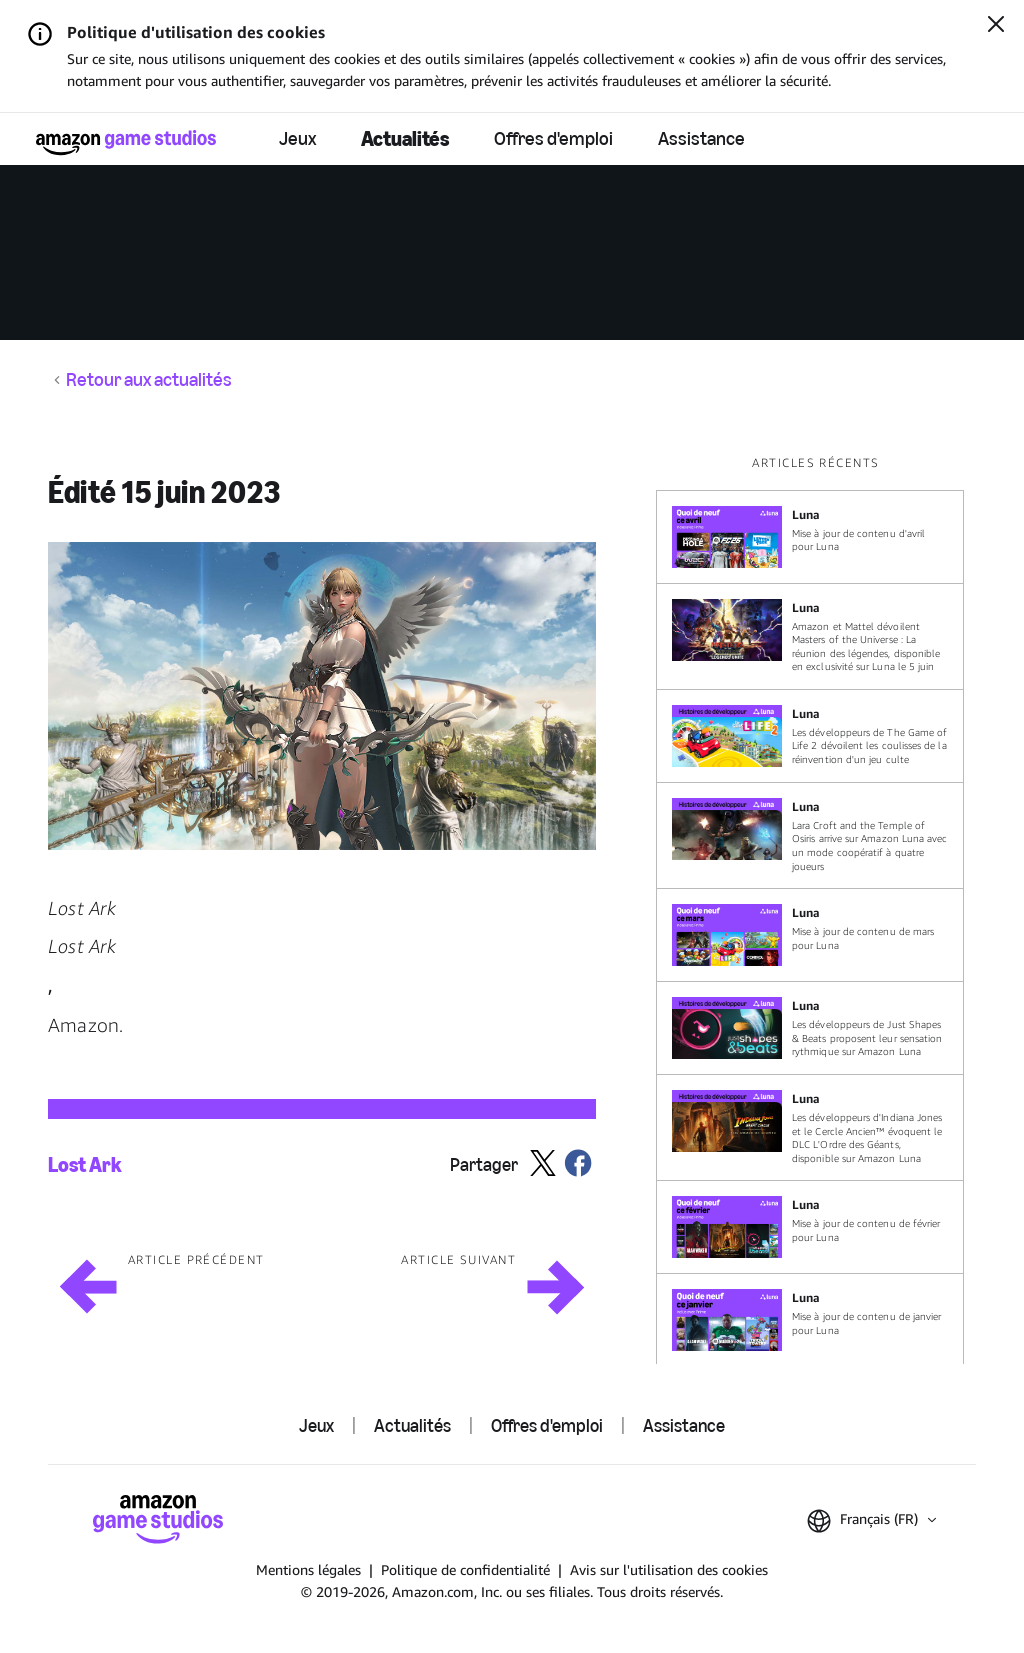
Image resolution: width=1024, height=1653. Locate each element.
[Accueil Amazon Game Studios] (126, 142)
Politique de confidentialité (465, 1569)
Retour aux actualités (149, 380)
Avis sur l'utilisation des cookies (669, 1569)
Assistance (701, 138)
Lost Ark (85, 1164)
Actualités (405, 138)
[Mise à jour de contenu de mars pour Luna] (810, 935)
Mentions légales (308, 1569)
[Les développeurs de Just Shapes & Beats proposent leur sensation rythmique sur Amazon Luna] (810, 1028)
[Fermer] (996, 26)
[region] (816, 909)
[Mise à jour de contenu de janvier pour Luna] (810, 1320)
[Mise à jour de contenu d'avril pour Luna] (810, 537)
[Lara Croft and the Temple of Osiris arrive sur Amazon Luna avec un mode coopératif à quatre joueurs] (810, 835)
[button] (322, 696)
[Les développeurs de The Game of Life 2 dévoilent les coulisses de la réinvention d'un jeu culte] (810, 736)
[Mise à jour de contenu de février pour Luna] (810, 1227)
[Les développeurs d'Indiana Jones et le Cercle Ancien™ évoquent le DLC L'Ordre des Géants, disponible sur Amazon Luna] (810, 1127)
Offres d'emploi (553, 138)
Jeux (297, 138)
